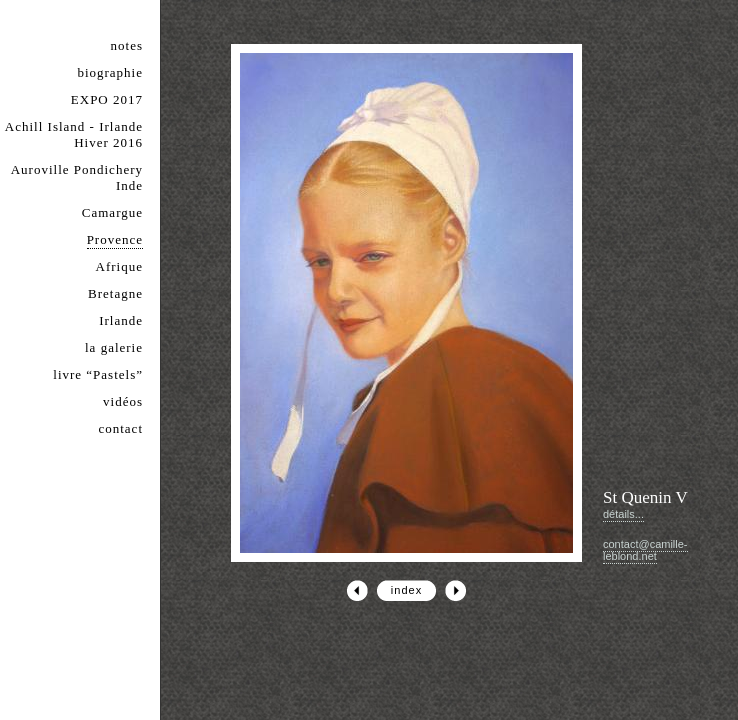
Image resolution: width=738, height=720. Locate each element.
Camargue (112, 212)
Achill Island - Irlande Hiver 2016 (74, 134)
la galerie (114, 347)
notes (127, 45)
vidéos (123, 401)
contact (120, 428)
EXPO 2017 (107, 99)
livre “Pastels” (98, 374)
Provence (115, 239)
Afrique (119, 266)
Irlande (121, 320)
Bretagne (115, 293)
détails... (623, 514)
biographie (110, 72)
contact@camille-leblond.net (645, 550)
